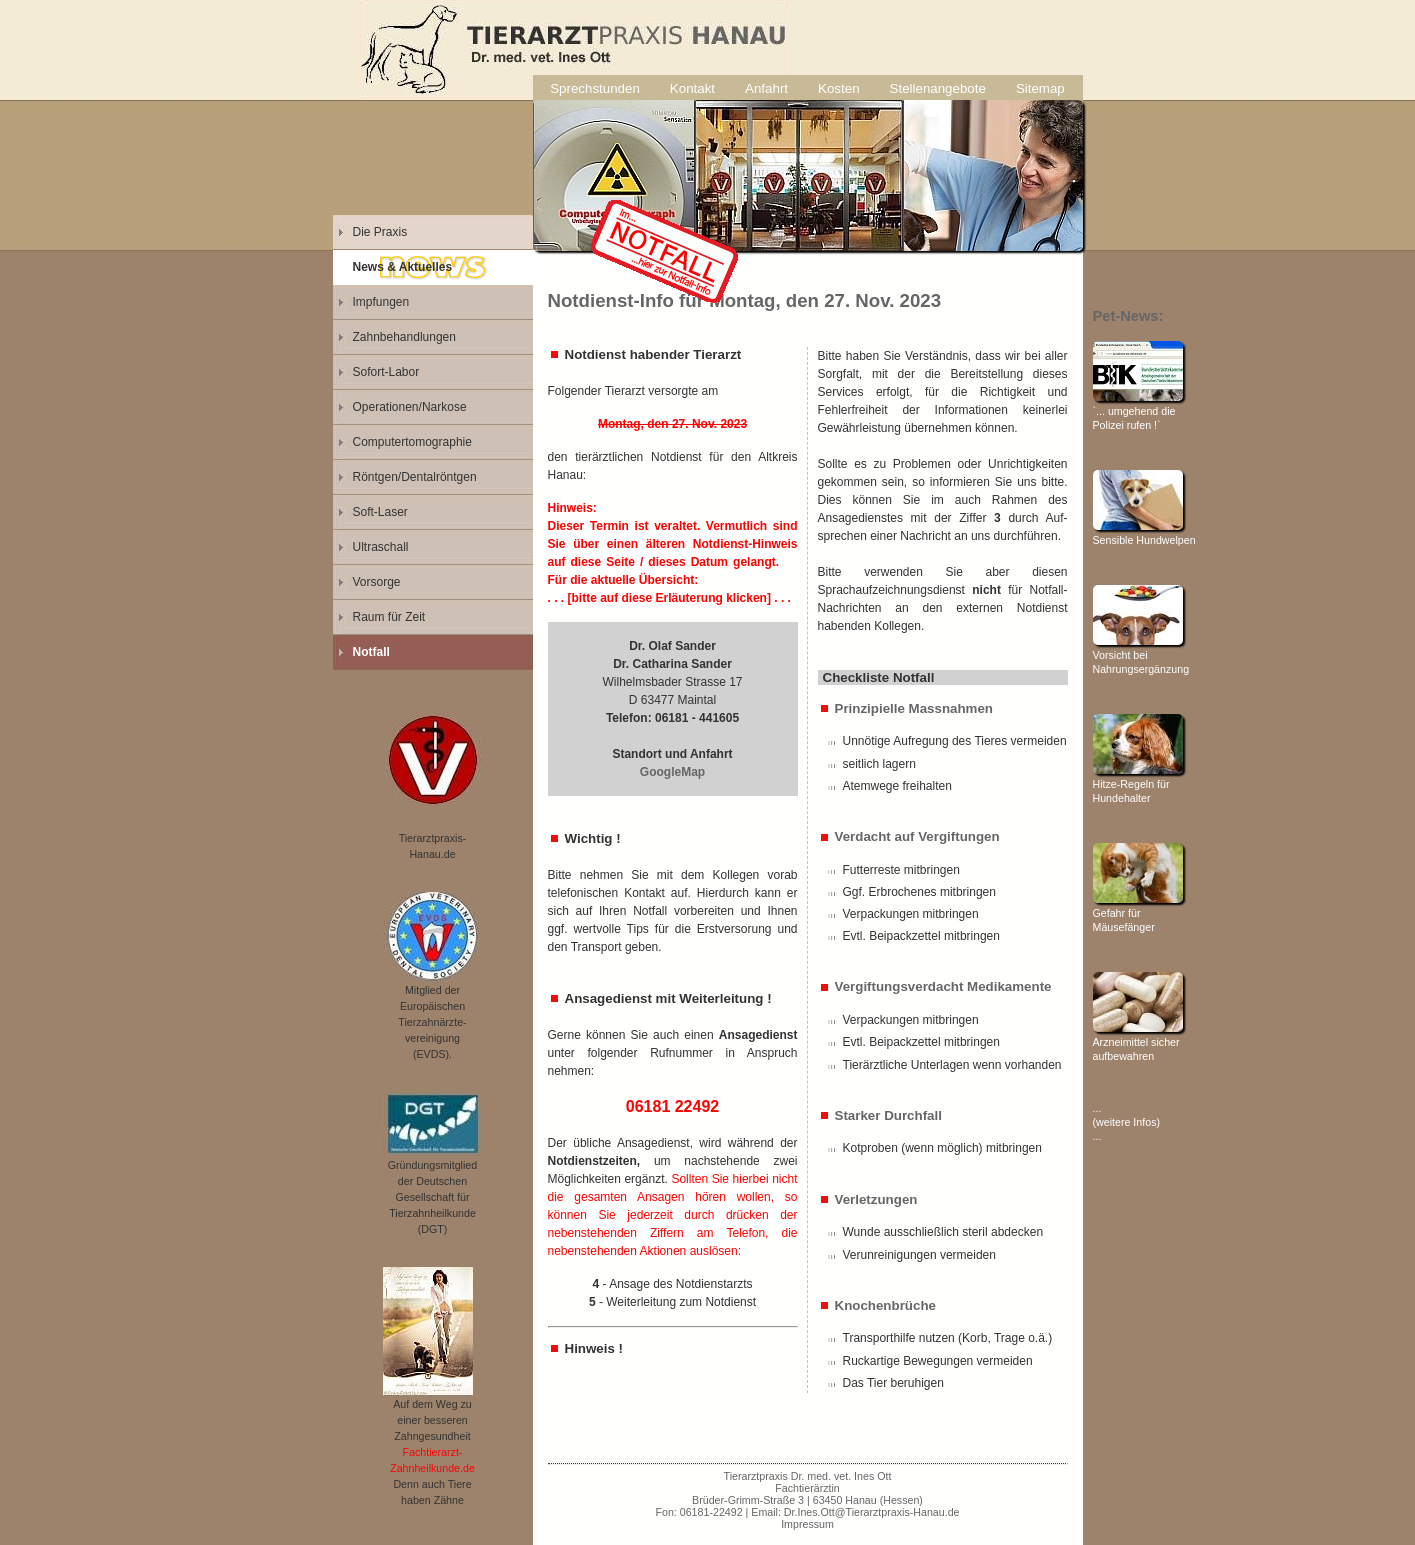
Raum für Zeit (389, 617)
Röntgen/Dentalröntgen (415, 477)
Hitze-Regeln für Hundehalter (1138, 784)
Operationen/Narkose (410, 407)
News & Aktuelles (403, 267)
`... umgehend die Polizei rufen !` (1138, 411)
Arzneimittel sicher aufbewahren (1138, 1042)
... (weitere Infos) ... (1127, 1122)
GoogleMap (672, 772)
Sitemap (1040, 88)
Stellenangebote (938, 88)
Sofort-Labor (386, 372)
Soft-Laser (380, 512)
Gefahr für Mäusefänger (1138, 913)
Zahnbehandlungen (404, 337)
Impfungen (381, 302)
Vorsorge (377, 582)
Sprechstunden (595, 88)
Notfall (371, 652)
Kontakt (692, 88)
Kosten (839, 88)
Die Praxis (380, 232)
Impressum (807, 1524)
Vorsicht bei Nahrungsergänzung (1141, 655)
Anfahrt (766, 88)
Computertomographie (412, 442)
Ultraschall (381, 547)
